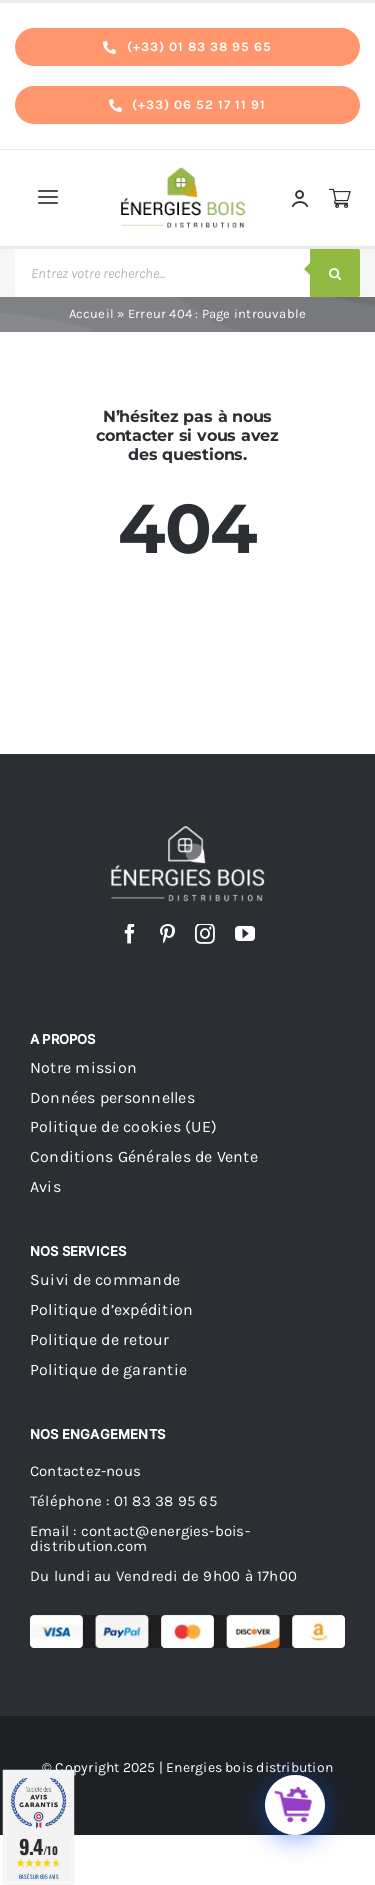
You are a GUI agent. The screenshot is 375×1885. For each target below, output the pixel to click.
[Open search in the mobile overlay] (187, 273)
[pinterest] (167, 934)
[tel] (187, 47)
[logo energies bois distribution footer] (188, 833)
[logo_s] (184, 172)
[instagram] (205, 934)
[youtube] (245, 934)
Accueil (92, 313)
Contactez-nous (85, 1471)
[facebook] (130, 934)
